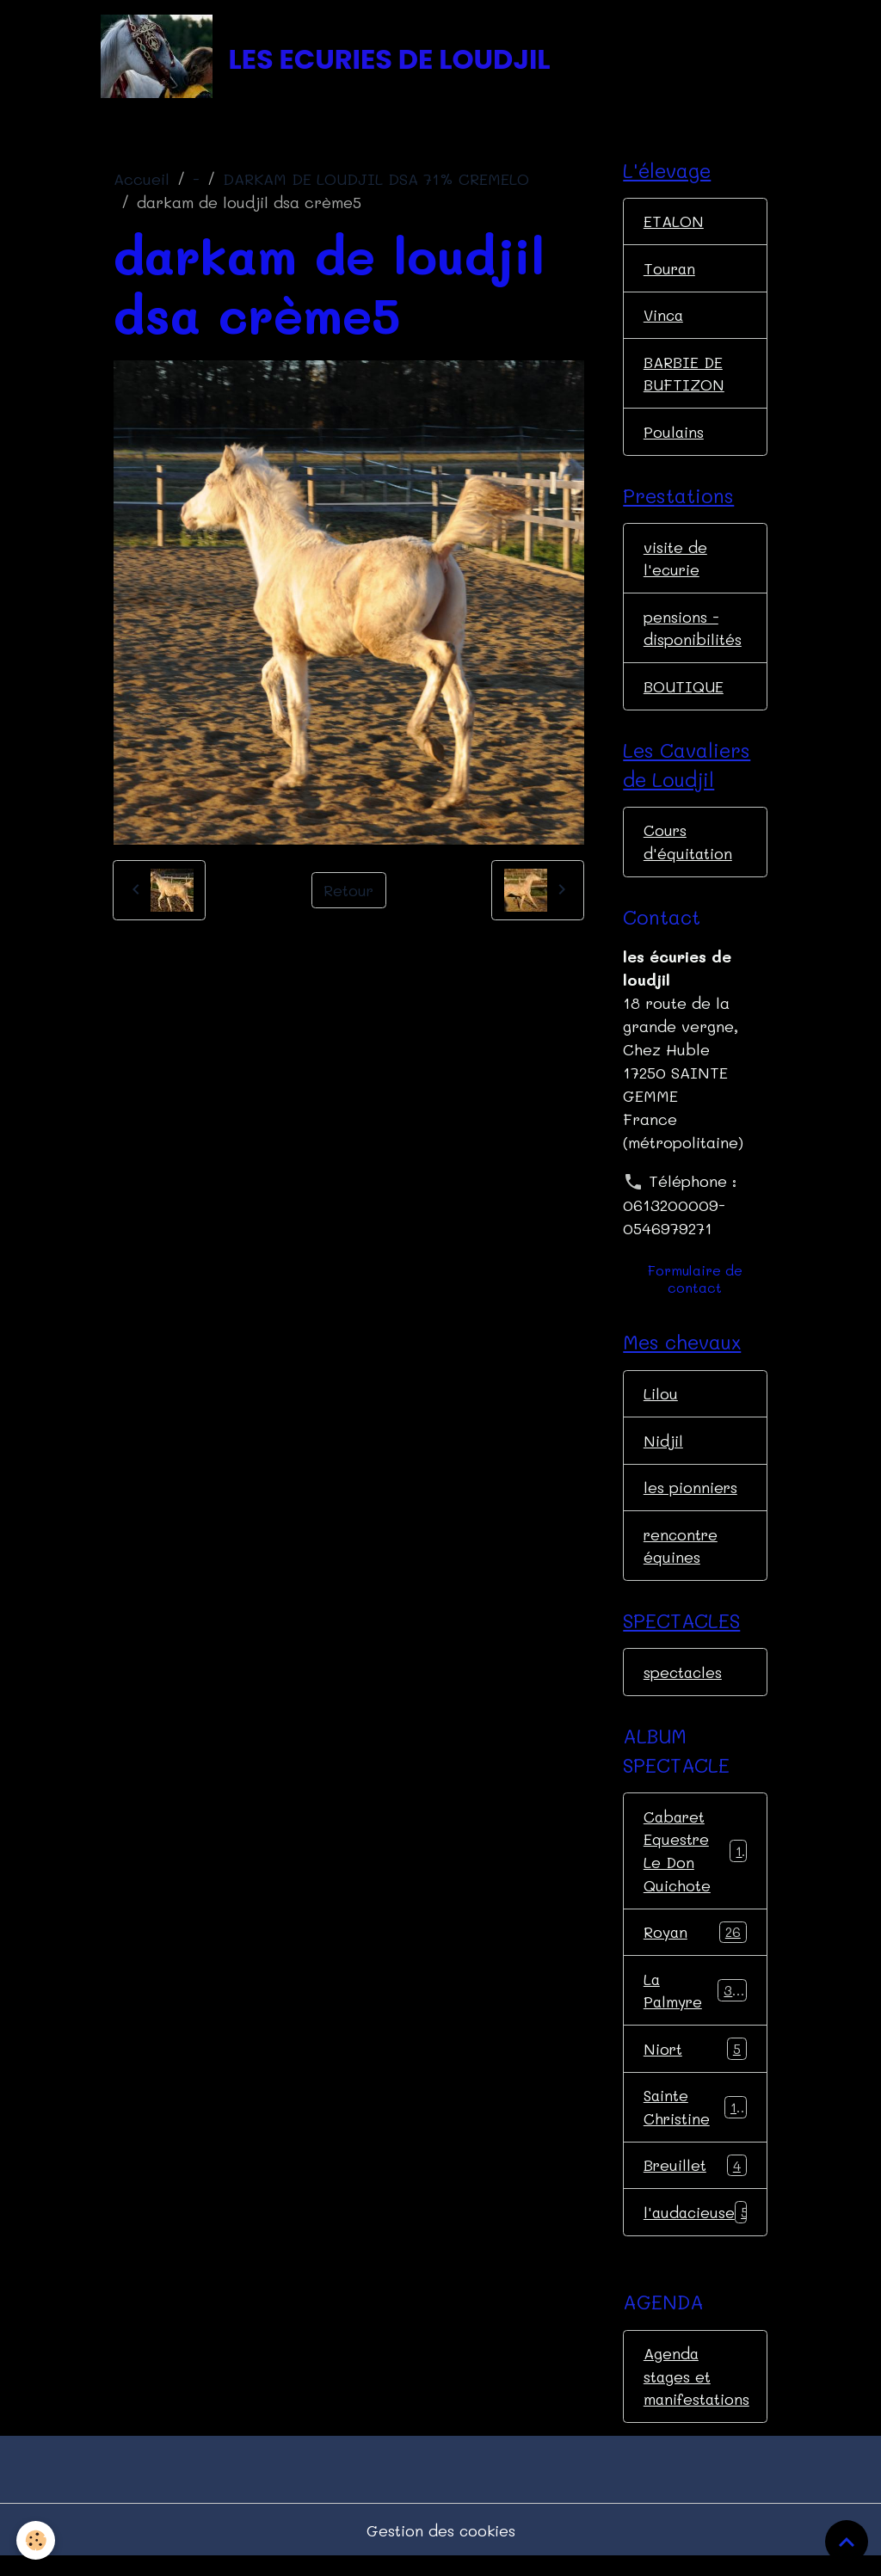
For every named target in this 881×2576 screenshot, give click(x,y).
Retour (348, 892)
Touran (670, 271)
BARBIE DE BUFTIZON (684, 377)
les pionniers (691, 1497)
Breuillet (695, 2182)
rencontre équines (682, 1556)
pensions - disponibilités (693, 634)
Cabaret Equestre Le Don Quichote (697, 1863)
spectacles (684, 1684)
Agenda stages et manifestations (697, 2393)
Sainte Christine (695, 2122)
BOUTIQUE (684, 693)
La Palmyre (695, 2004)
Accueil (141, 181)
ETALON (674, 223)
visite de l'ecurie (675, 564)
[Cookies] (36, 2540)
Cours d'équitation (688, 850)
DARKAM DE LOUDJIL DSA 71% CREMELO (376, 181)
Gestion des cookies (441, 2548)
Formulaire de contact (695, 1288)
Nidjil (663, 1450)
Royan (695, 1946)
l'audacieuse (697, 2229)
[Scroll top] (846, 2541)
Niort (695, 2064)
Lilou (661, 1403)
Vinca (665, 318)
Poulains (674, 436)
